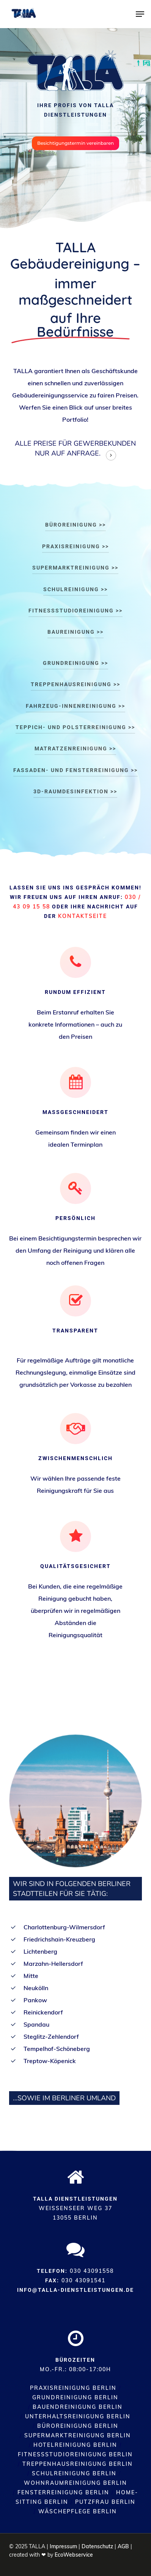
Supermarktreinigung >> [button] (75, 568)
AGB (123, 2546)
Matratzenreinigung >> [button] (75, 748)
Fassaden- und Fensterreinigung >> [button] (75, 770)
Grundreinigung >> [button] (75, 663)
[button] (140, 14)
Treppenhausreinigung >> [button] (75, 684)
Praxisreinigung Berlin (73, 2388)
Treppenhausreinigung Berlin (77, 2463)
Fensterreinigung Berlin (63, 2492)
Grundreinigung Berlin (75, 2397)
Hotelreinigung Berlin (75, 2445)
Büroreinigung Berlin (77, 2426)
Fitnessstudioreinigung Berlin (75, 2454)
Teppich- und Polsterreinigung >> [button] (75, 727)
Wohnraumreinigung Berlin (75, 2482)
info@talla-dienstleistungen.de (75, 2290)
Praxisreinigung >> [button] (75, 546)
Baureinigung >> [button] (75, 632)
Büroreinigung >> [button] (75, 525)
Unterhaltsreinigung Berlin (78, 2416)
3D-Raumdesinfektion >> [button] (75, 791)
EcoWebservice (74, 2554)
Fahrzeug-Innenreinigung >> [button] (75, 706)
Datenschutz (97, 2546)
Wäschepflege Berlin (77, 2511)
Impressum (63, 2546)
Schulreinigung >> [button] (75, 589)
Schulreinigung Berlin (74, 2473)
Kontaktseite (82, 916)
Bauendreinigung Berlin (78, 2407)
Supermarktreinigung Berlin (77, 2435)
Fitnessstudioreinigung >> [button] (75, 611)
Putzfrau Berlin (105, 2501)
